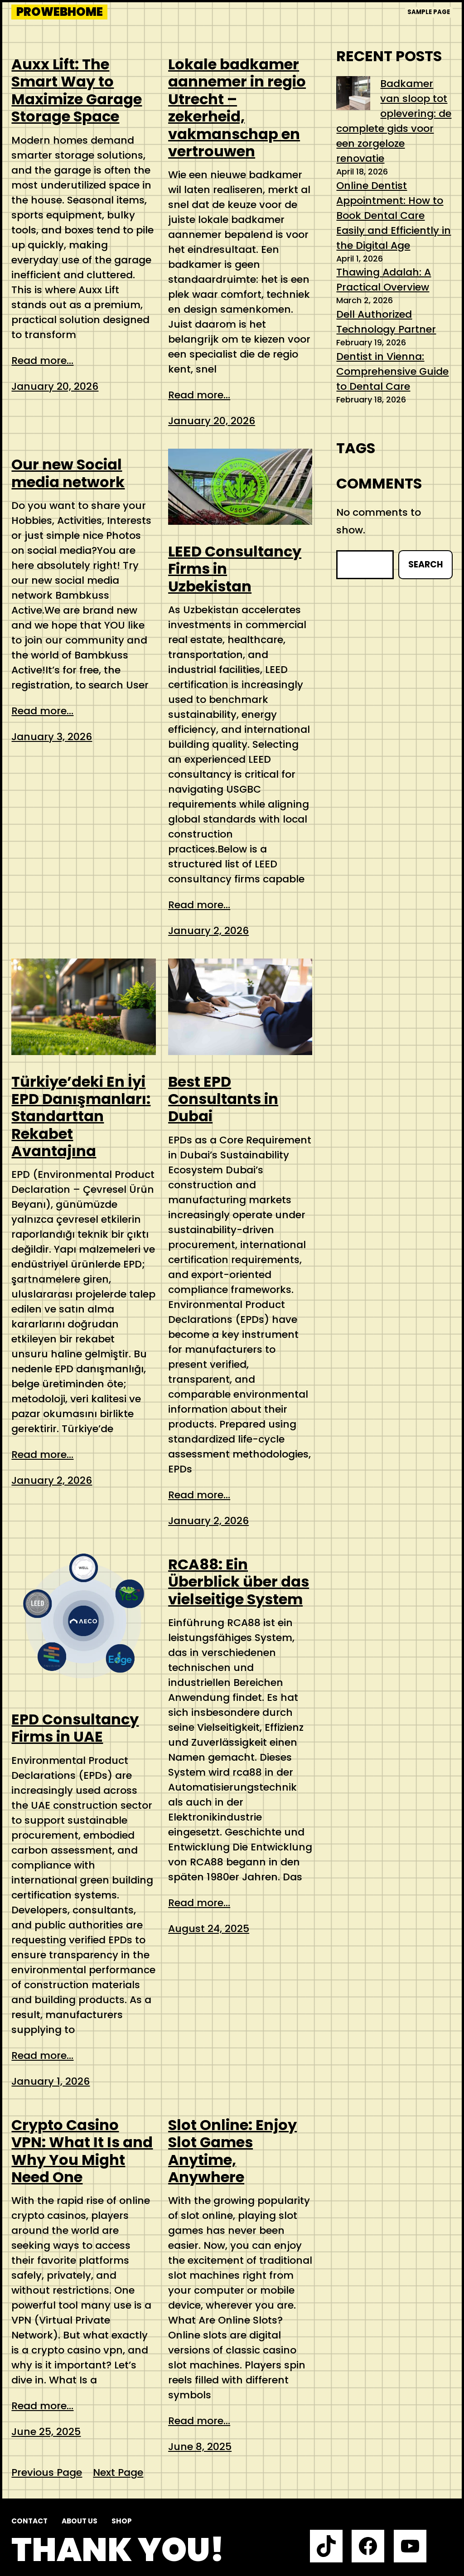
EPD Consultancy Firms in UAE (75, 1728)
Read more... (42, 360)
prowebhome (59, 12)
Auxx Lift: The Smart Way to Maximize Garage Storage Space (76, 91)
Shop (121, 2521)
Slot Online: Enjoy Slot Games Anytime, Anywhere (232, 2151)
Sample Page (428, 12)
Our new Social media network (68, 473)
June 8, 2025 (200, 2447)
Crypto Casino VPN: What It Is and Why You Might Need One (82, 2151)
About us (79, 2521)
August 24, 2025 (208, 1929)
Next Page (118, 2472)
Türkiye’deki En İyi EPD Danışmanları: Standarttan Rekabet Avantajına (80, 1116)
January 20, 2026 (54, 386)
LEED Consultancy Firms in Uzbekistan (234, 569)
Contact (29, 2521)
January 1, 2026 (50, 2081)
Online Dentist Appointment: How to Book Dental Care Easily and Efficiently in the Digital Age (393, 215)
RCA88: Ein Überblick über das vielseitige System (238, 1582)
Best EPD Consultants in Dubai (223, 1099)
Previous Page (46, 2472)
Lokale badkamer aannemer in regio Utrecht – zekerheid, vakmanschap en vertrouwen (237, 108)
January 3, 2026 (51, 737)
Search (425, 564)
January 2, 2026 (208, 931)
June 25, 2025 (46, 2432)
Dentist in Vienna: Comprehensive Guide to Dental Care (392, 371)
